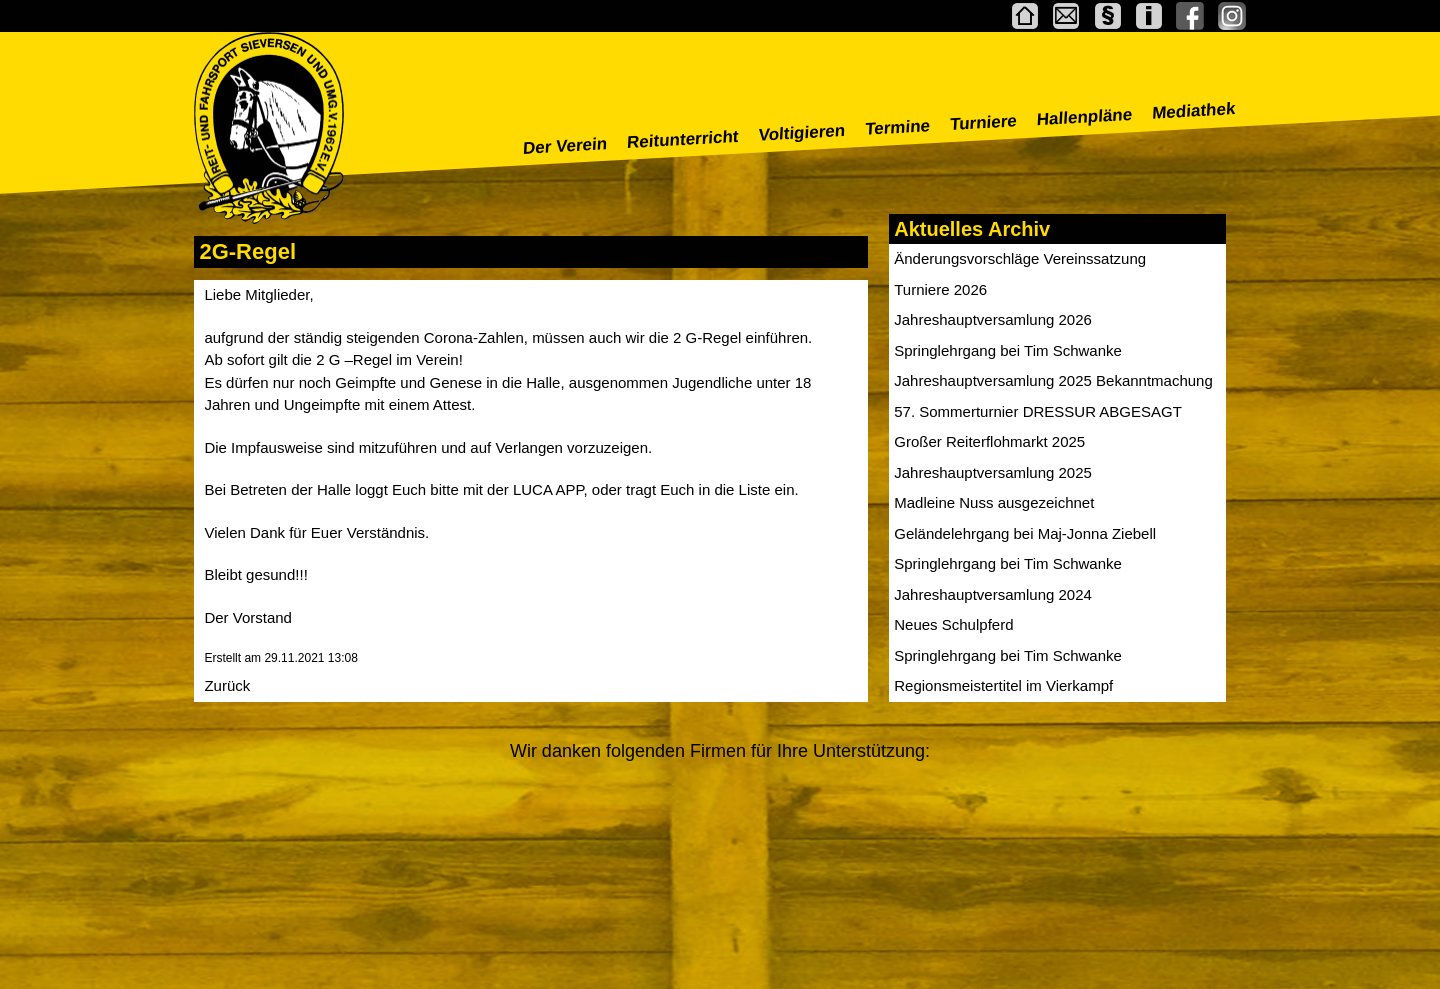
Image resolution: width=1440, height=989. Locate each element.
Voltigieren (802, 133)
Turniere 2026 (940, 289)
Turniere (984, 122)
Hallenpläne (1085, 117)
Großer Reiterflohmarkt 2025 (989, 441)
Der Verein (565, 146)
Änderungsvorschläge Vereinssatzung (1020, 258)
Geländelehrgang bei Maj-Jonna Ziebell (1025, 533)
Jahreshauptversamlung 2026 (993, 319)
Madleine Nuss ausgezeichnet (994, 502)
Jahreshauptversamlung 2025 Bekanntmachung (1053, 380)
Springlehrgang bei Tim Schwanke (1008, 350)
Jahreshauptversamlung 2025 (993, 472)
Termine (898, 127)
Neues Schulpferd (953, 624)
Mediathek (1194, 111)
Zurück (227, 685)
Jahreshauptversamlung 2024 (993, 594)
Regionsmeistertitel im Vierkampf (1003, 685)
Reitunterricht (683, 139)
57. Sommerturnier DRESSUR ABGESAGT (1038, 411)
